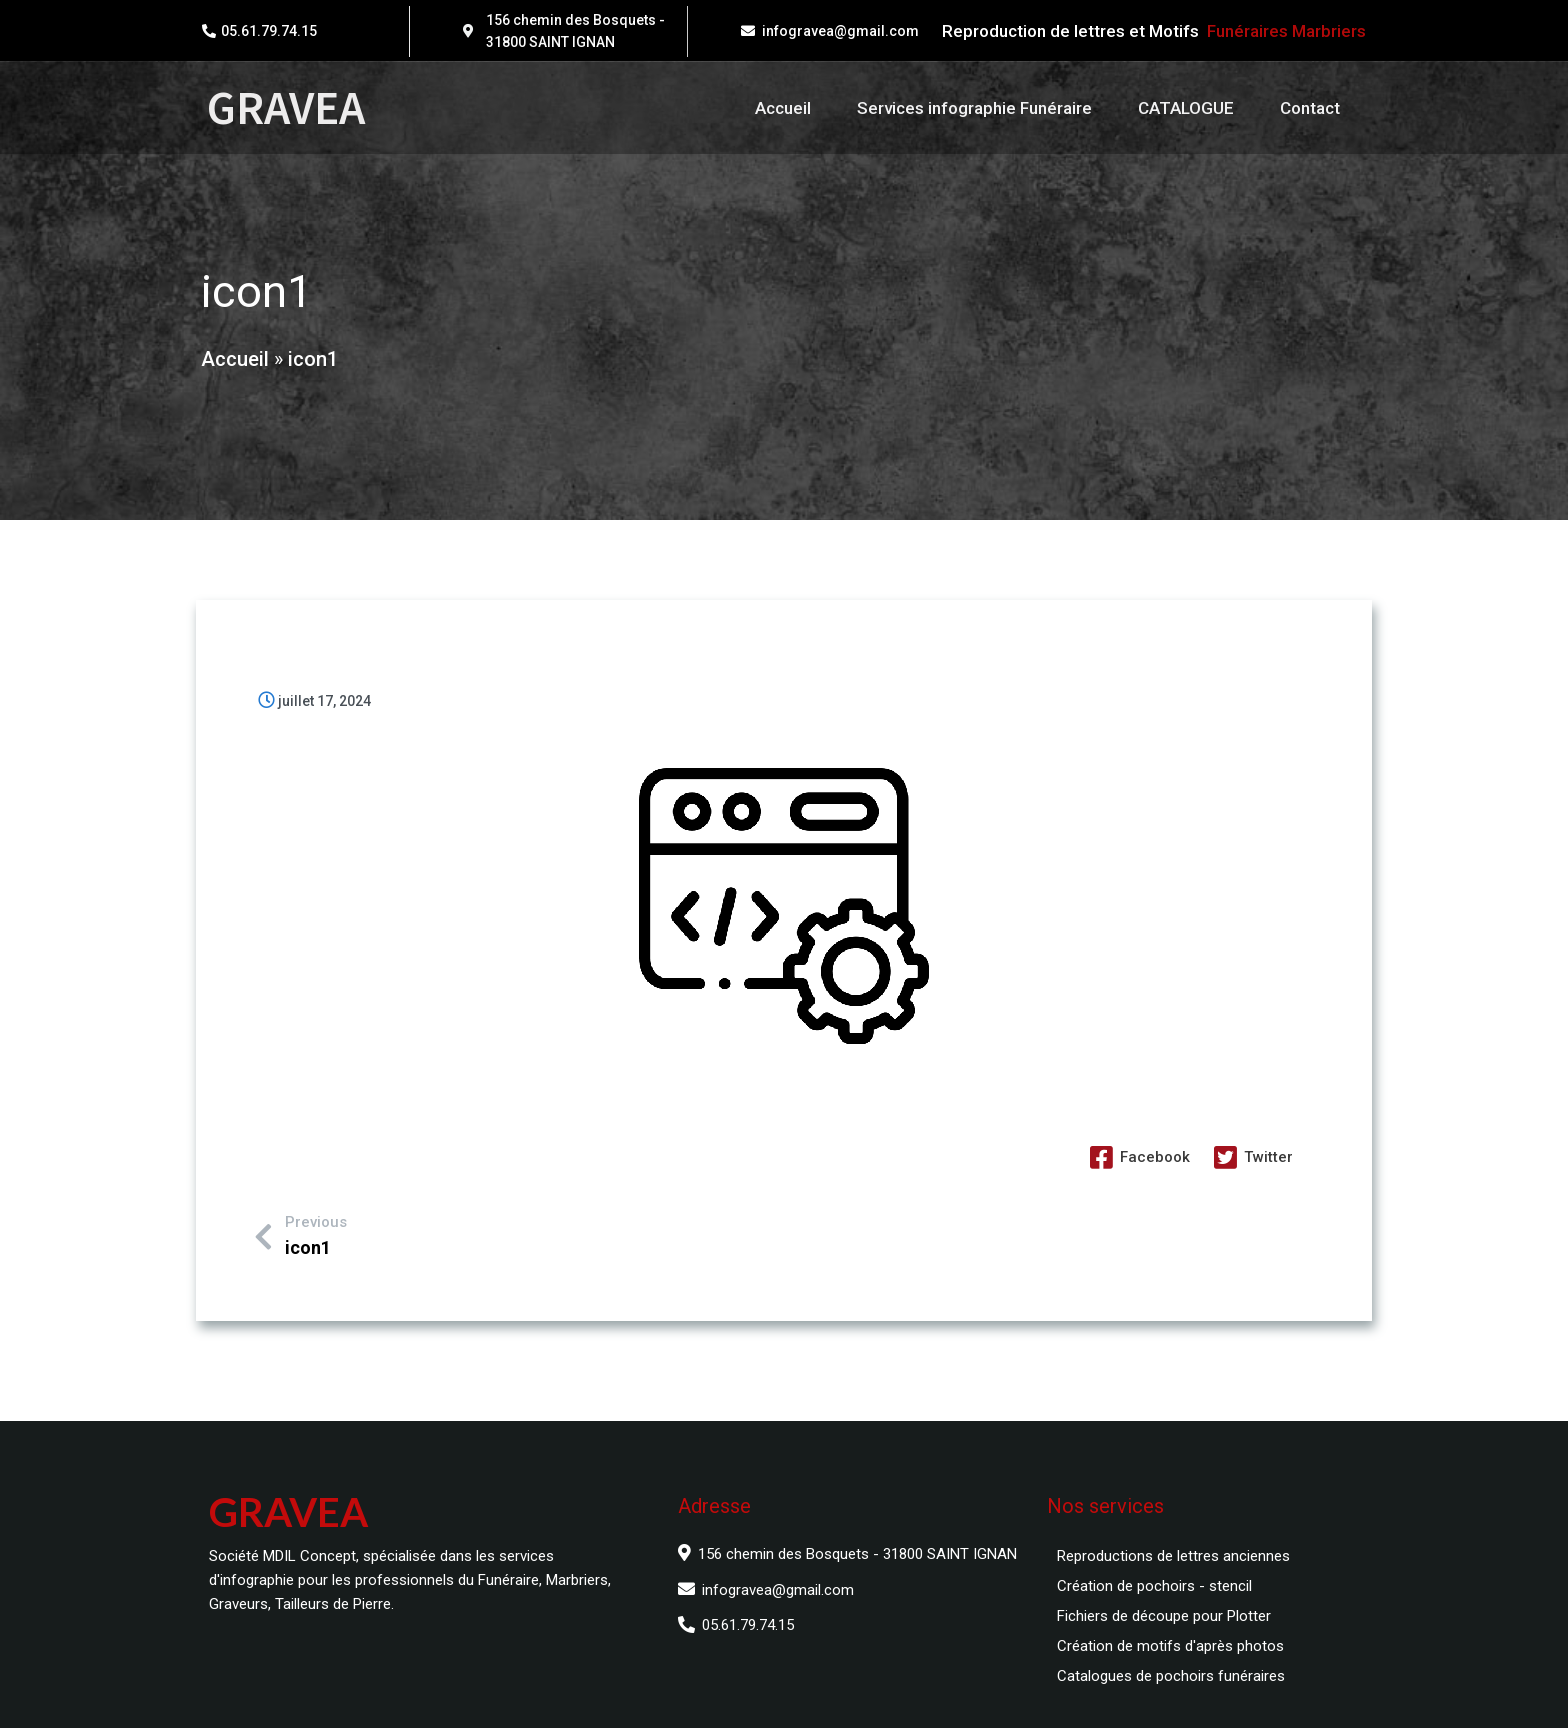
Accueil (233, 366)
